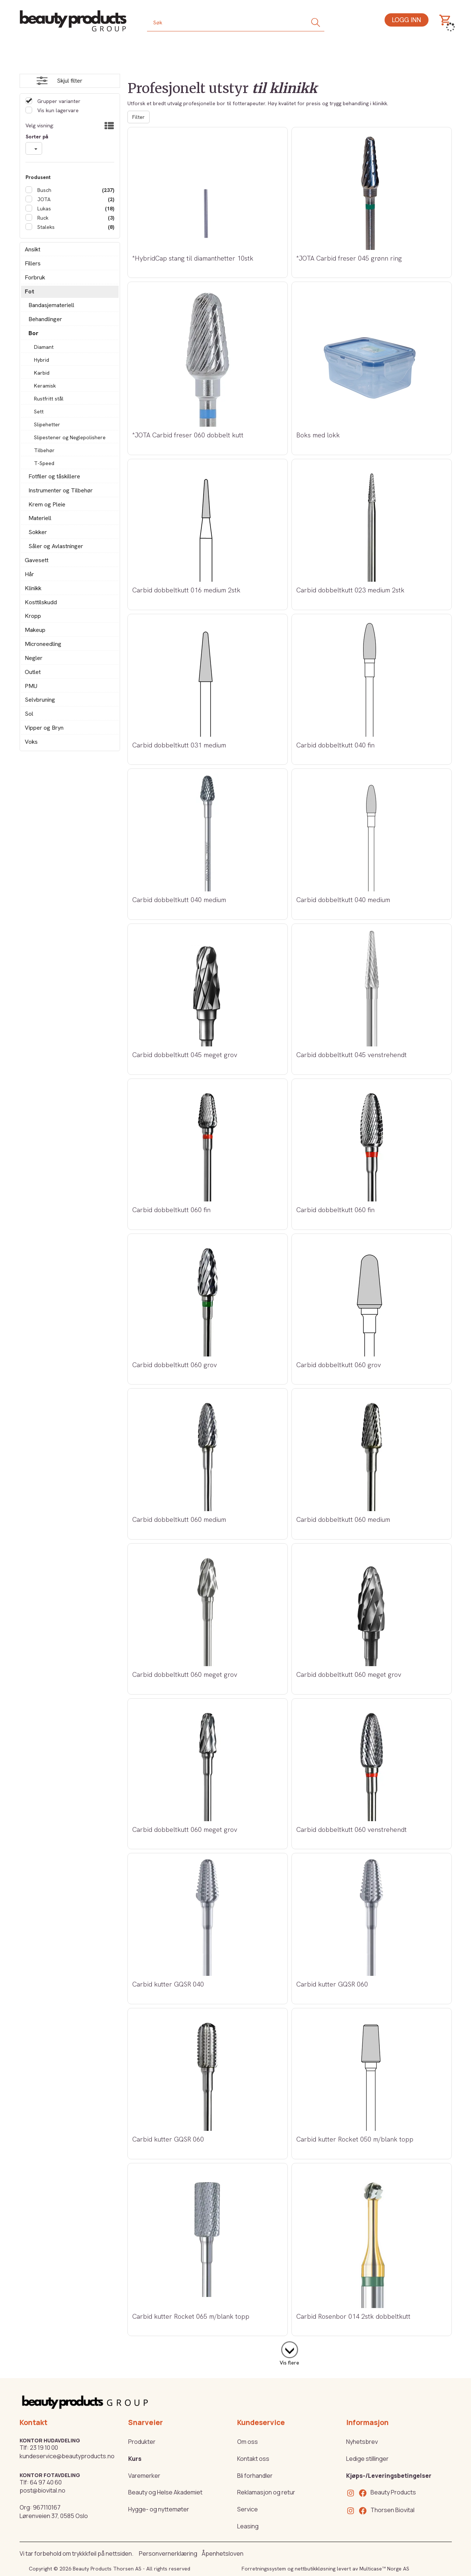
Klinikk (33, 588)
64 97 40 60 (46, 2482)
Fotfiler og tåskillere (54, 476)
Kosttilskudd (41, 602)
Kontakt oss (253, 2459)
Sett (39, 411)
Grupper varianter (58, 101)
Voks (31, 742)
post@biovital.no (42, 2490)
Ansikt (32, 249)
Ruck (42, 217)
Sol (29, 714)
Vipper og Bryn (44, 728)
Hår (29, 574)
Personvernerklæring (168, 2553)
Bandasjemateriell (51, 305)
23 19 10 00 (44, 2447)
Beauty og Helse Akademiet (165, 2492)
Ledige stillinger (367, 2459)
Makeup (35, 630)
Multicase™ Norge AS (384, 2568)
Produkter (142, 2442)
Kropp (33, 616)
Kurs (134, 2459)
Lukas (43, 208)
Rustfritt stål (49, 398)
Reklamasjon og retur (266, 2492)
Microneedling (43, 644)
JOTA (43, 199)
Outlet (33, 672)
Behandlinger (45, 319)
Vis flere (289, 2362)
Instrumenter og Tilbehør (60, 490)
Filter (138, 117)
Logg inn (406, 20)
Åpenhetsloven (222, 2553)
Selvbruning (40, 700)
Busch (43, 190)
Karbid (42, 372)
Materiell (39, 518)
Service (247, 2509)
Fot (29, 291)
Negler (33, 658)
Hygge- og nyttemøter (158, 2509)
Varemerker (144, 2476)
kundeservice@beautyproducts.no (67, 2456)
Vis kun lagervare (57, 110)
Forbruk (35, 277)
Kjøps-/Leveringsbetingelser (388, 2476)
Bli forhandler (255, 2476)
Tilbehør (44, 450)
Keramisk (45, 385)
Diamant (44, 347)
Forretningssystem (264, 2568)
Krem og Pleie (46, 504)
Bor (33, 333)
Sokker (37, 532)
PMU (31, 686)
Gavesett (36, 560)
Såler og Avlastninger (55, 546)
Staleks (45, 227)
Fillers (33, 263)
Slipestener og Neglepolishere (70, 437)
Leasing (248, 2526)
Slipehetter (47, 424)
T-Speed (44, 463)
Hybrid (41, 360)
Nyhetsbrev (362, 2442)
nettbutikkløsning (315, 2568)
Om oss (247, 2442)
